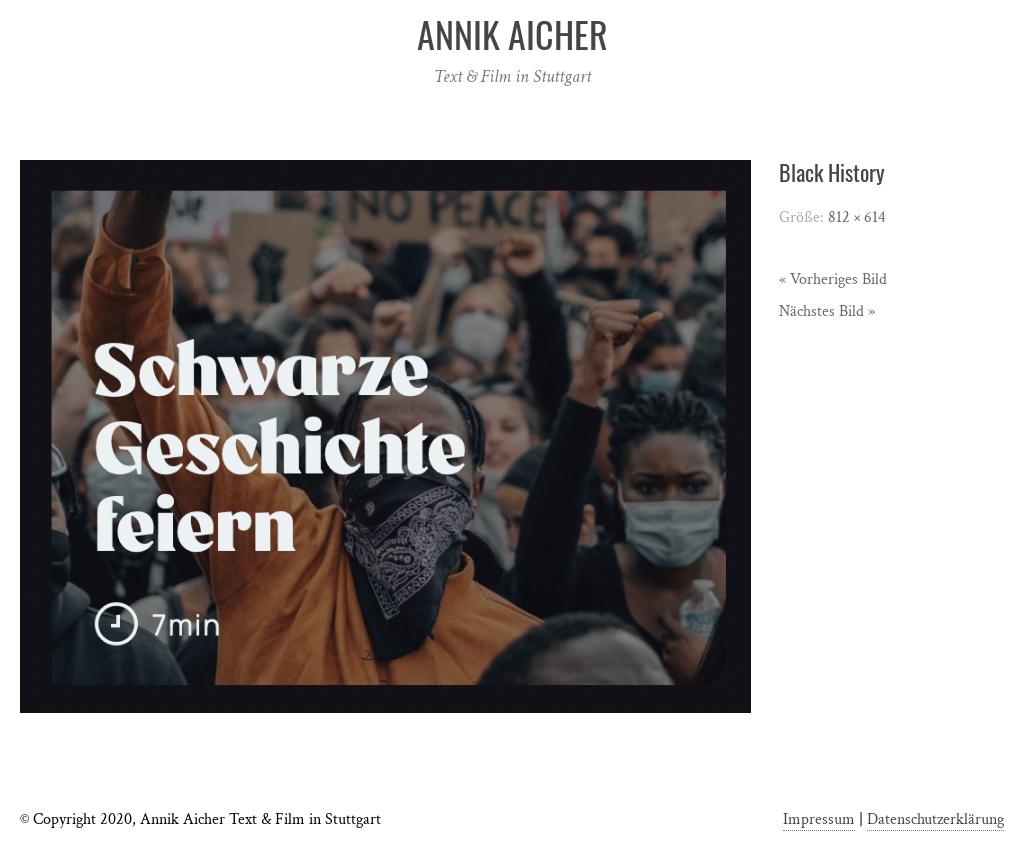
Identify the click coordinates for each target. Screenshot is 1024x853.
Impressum (819, 819)
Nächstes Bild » (827, 311)
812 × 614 (857, 217)
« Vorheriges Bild (833, 279)
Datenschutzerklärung (935, 819)
